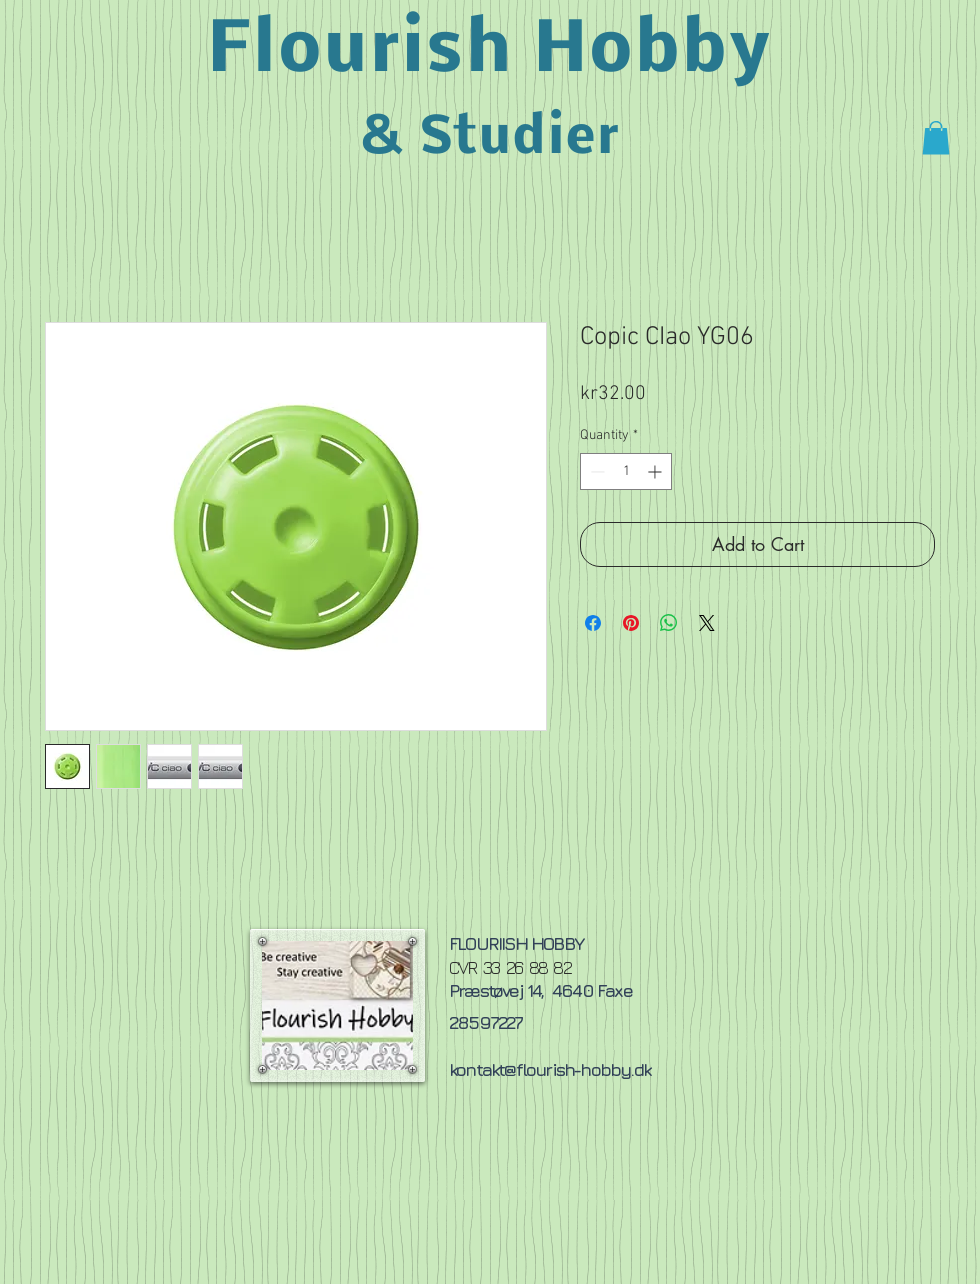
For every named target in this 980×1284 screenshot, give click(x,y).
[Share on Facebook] (593, 623)
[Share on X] (707, 623)
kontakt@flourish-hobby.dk (549, 1069)
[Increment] (656, 471)
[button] (936, 137)
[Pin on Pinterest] (631, 623)
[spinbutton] (626, 471)
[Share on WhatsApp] (669, 623)
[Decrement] (595, 471)
